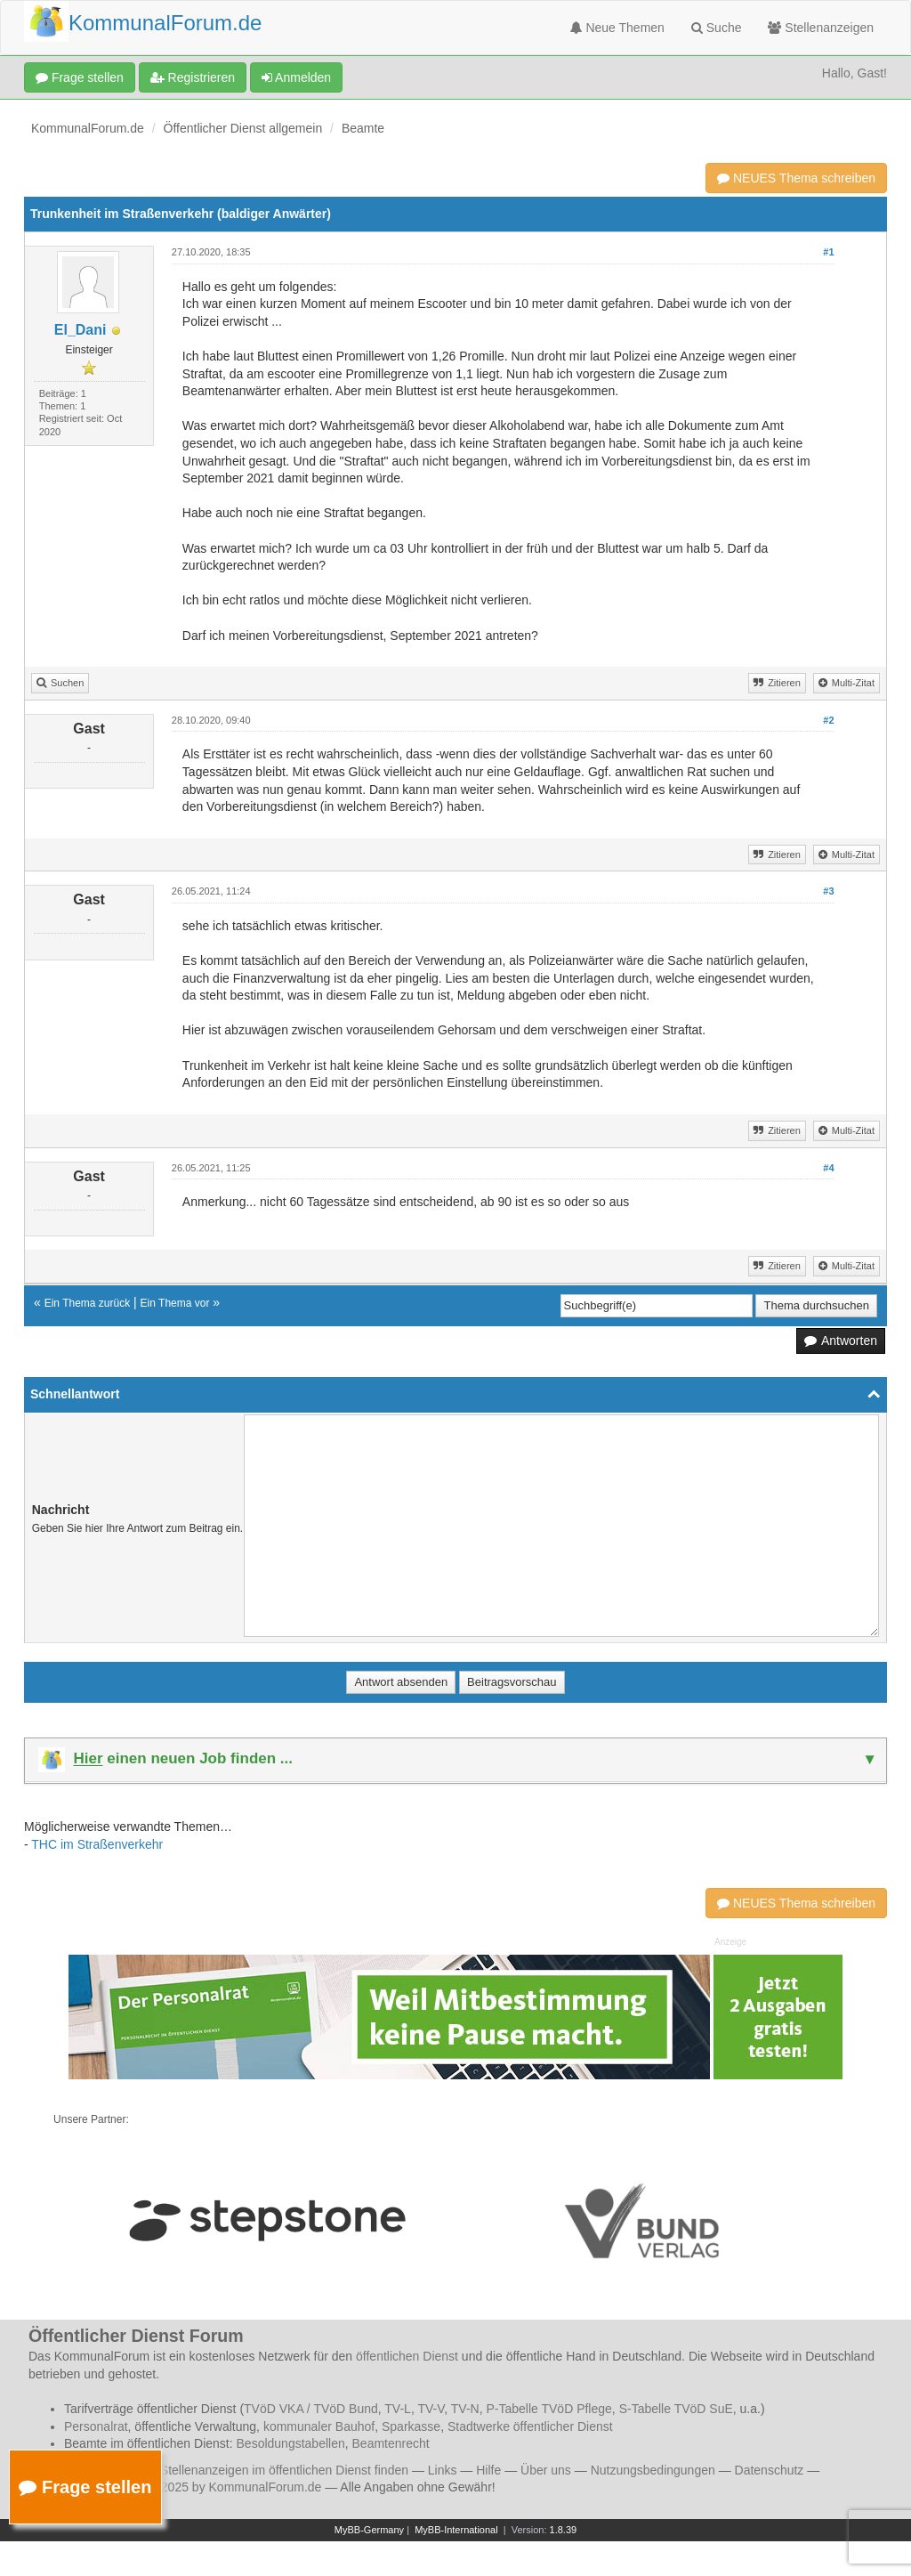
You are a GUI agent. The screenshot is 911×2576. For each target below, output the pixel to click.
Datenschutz (769, 2470)
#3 (828, 891)
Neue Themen (617, 27)
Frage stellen (80, 77)
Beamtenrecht (391, 2443)
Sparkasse (411, 2426)
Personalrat (96, 2426)
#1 (828, 252)
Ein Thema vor (175, 1303)
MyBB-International (456, 2529)
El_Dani (80, 329)
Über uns (545, 2470)
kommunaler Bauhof (319, 2426)
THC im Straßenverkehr (97, 1844)
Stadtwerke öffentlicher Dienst (530, 2426)
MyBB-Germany (369, 2529)
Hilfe (488, 2470)
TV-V (430, 2409)
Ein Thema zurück (87, 1303)
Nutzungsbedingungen (653, 2470)
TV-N (465, 2409)
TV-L (397, 2409)
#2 (828, 720)
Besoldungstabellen (291, 2443)
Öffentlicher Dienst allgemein (243, 128)
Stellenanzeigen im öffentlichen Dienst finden (284, 2470)
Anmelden (296, 77)
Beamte (363, 128)
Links (442, 2470)
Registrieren (192, 77)
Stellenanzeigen (821, 27)
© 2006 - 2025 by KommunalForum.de (215, 2487)
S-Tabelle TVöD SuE (676, 2409)
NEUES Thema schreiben (796, 178)
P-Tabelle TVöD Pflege (548, 2409)
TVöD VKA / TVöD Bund (311, 2409)
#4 (828, 1167)
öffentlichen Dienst (407, 2356)
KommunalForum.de (87, 128)
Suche (716, 27)
